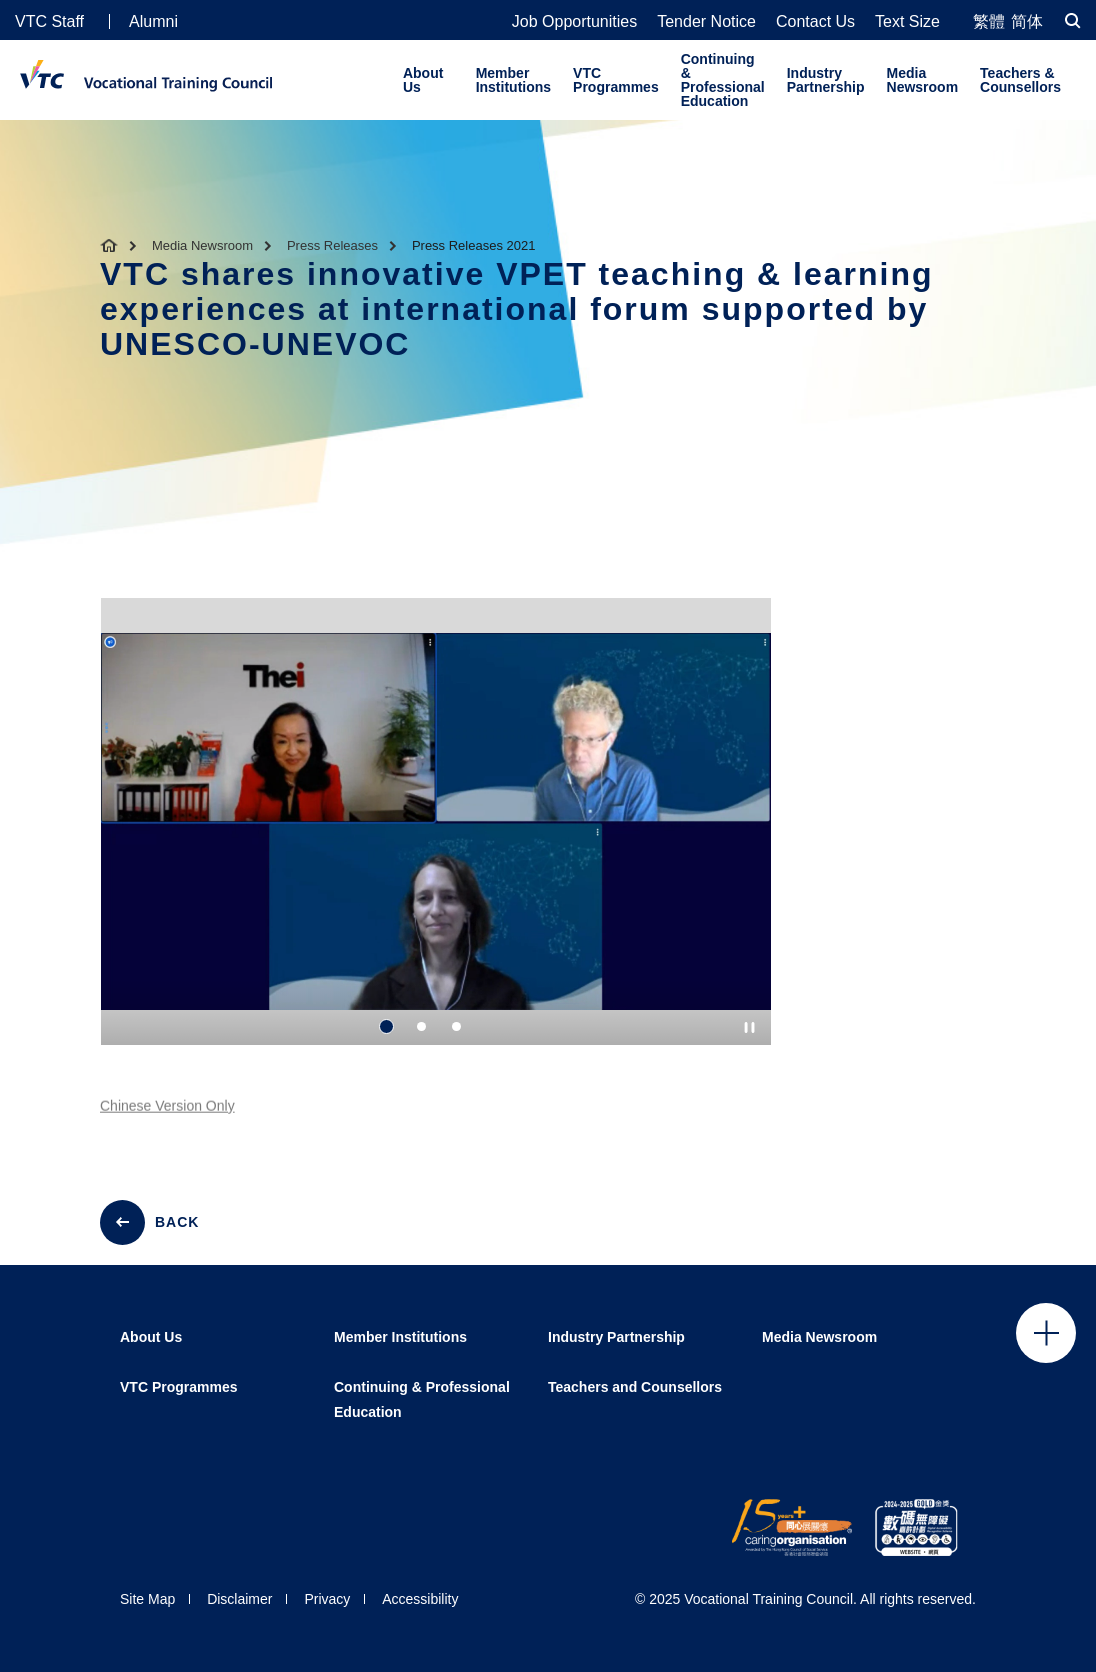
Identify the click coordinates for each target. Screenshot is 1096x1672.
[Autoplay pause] (749, 1027)
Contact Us (815, 22)
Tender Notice (706, 22)
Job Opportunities (574, 22)
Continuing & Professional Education (723, 80)
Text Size (907, 22)
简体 (1027, 21)
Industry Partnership (826, 80)
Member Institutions (513, 80)
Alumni (153, 21)
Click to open (1046, 1333)
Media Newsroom (923, 80)
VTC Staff (49, 21)
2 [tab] (421, 1027)
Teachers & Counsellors (1020, 80)
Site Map (147, 1599)
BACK (177, 1222)
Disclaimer (239, 1599)
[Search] (1073, 20)
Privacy (327, 1599)
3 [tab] (456, 1027)
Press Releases (332, 245)
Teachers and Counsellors (635, 1387)
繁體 (989, 21)
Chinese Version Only (167, 1117)
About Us (423, 80)
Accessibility (420, 1599)
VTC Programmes (616, 80)
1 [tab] (386, 1027)
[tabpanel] (436, 839)
